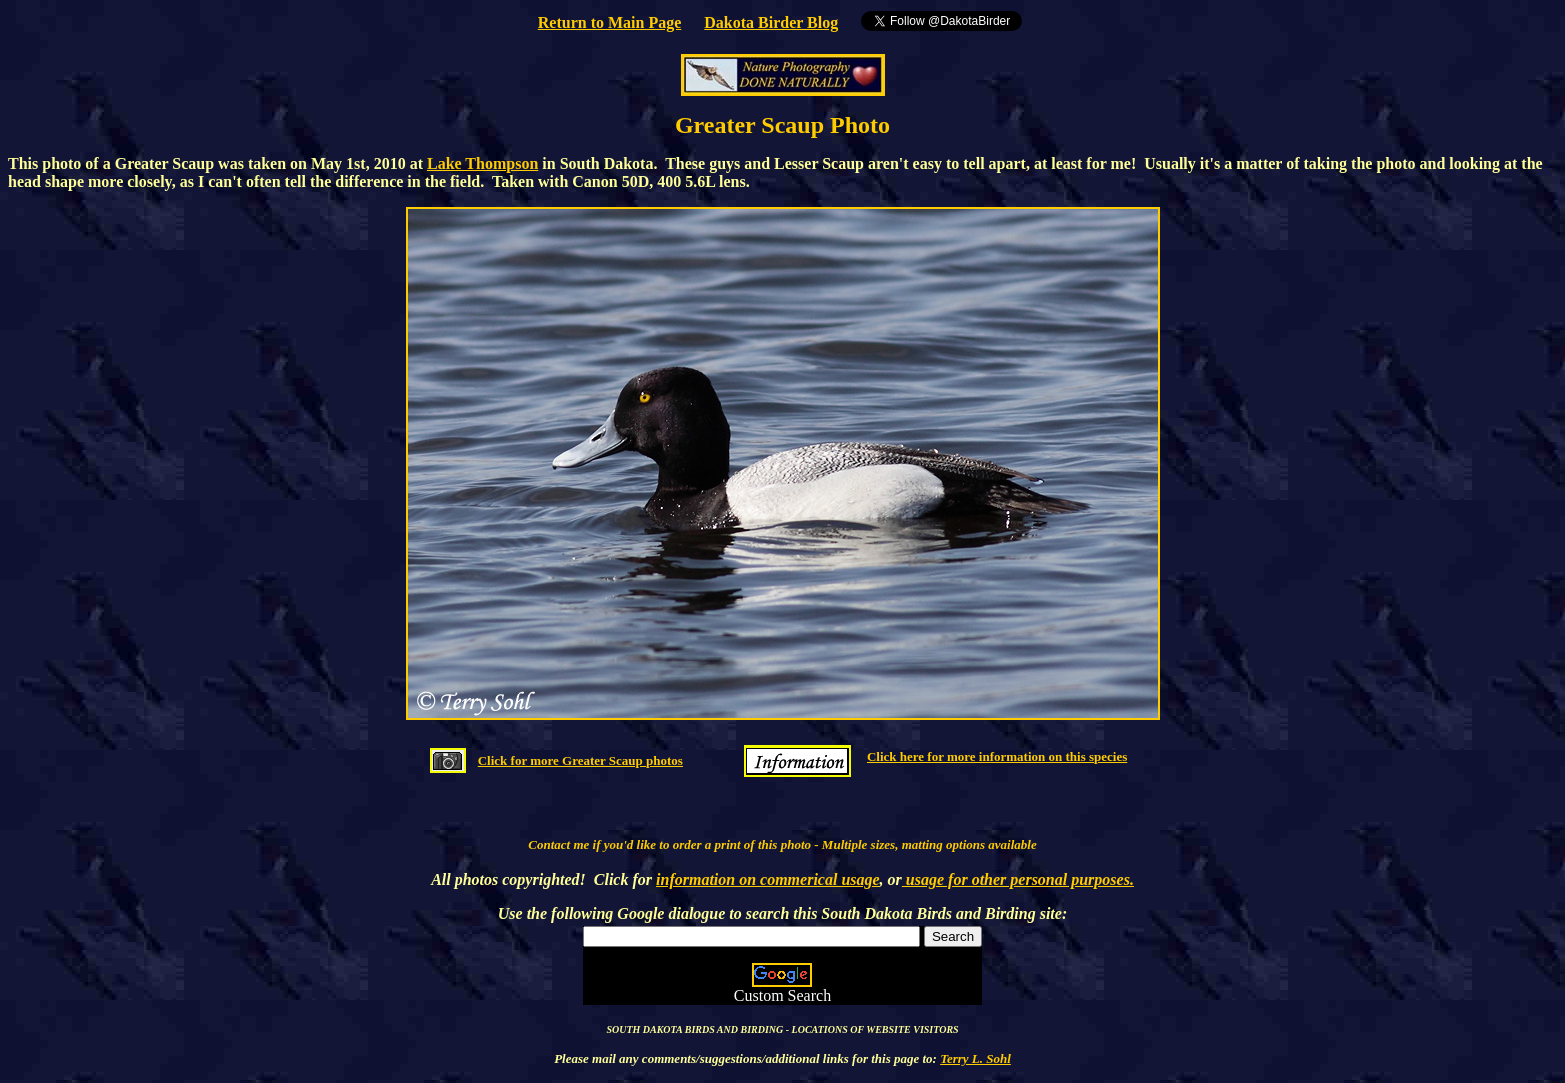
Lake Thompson (482, 163)
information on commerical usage (768, 879)
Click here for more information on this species (997, 756)
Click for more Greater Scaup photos (580, 760)
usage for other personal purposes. (1018, 879)
